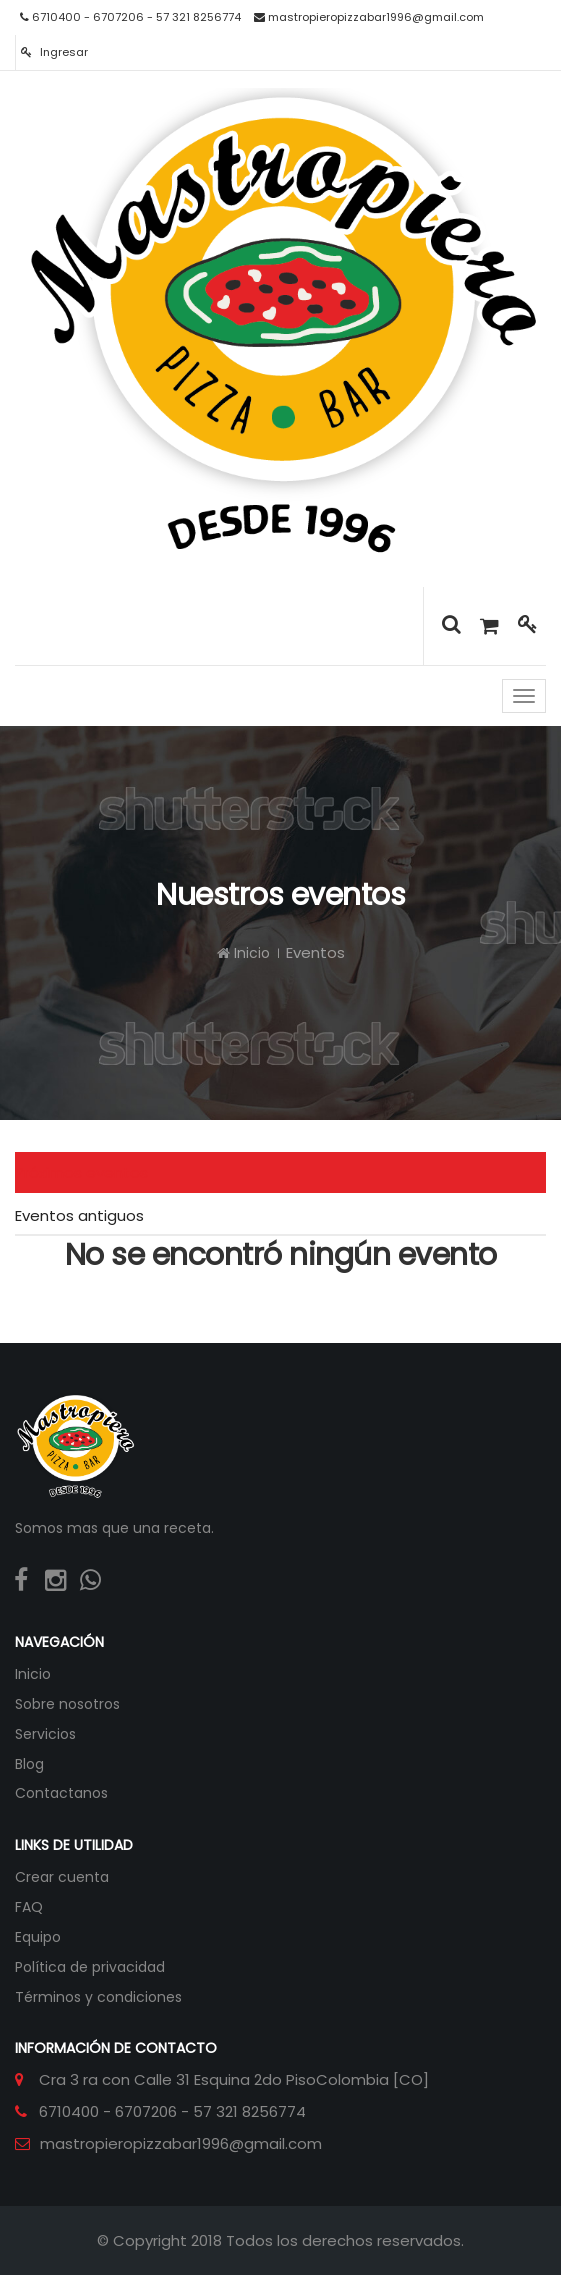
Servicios (45, 1734)
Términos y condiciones (98, 1997)
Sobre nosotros (67, 1704)
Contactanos (61, 1793)
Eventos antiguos (79, 1215)
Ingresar (54, 52)
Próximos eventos (81, 1172)
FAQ (29, 1907)
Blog (29, 1764)
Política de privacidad (90, 1967)
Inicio (243, 953)
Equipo (38, 1937)
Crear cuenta (62, 1877)
